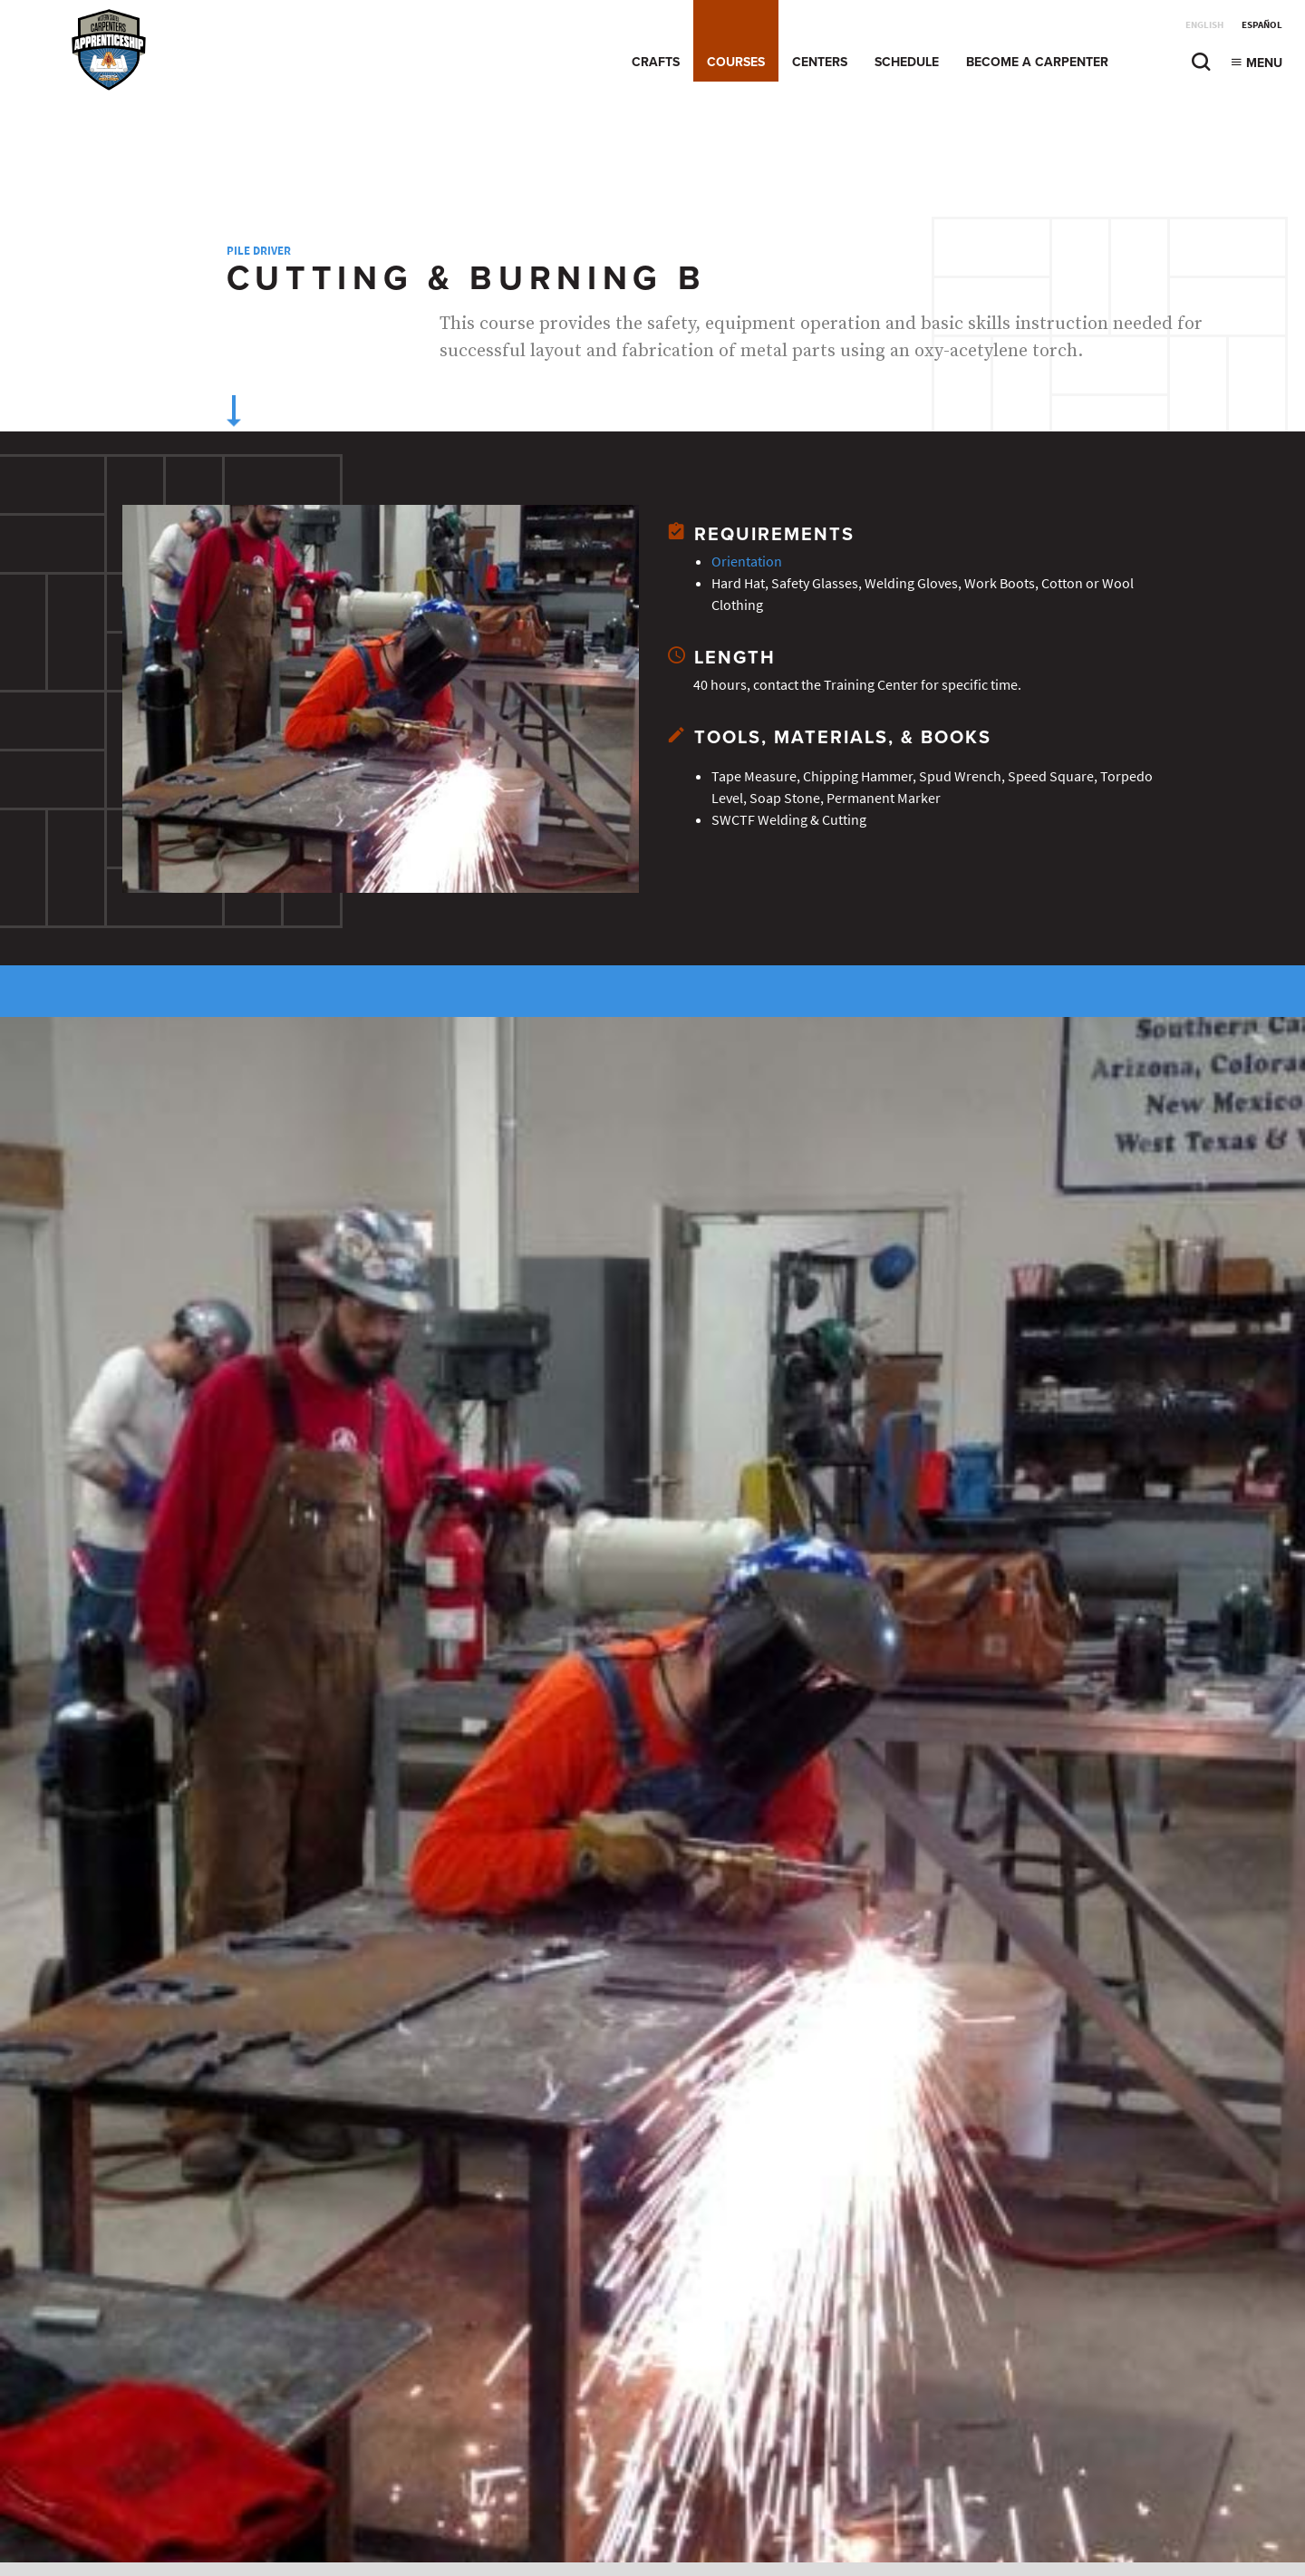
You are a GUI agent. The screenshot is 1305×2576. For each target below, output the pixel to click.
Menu (1256, 63)
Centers (819, 62)
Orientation (746, 561)
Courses (736, 62)
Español (1262, 25)
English (1204, 25)
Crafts (656, 62)
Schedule (907, 62)
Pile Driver (259, 250)
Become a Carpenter (1037, 62)
